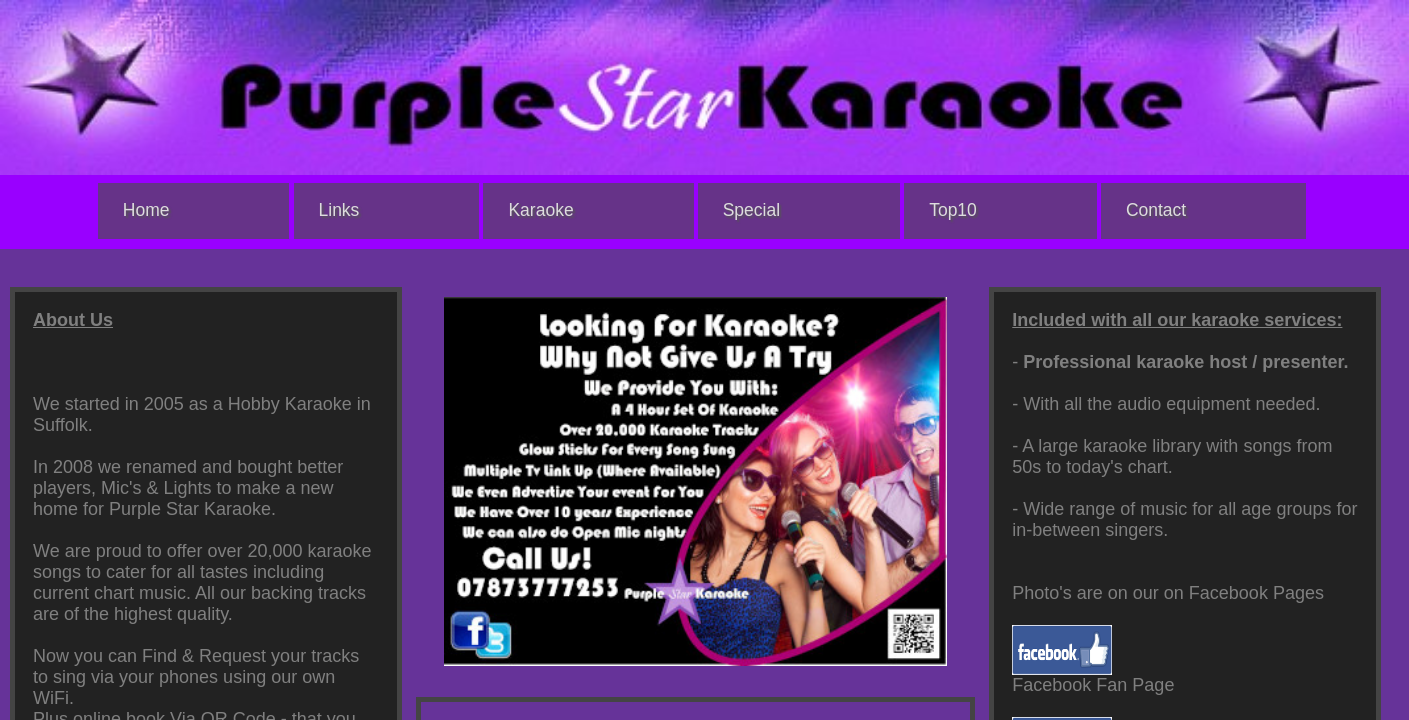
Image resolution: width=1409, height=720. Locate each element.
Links (339, 210)
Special (751, 210)
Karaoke (540, 210)
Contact (1156, 210)
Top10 (953, 210)
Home (146, 210)
